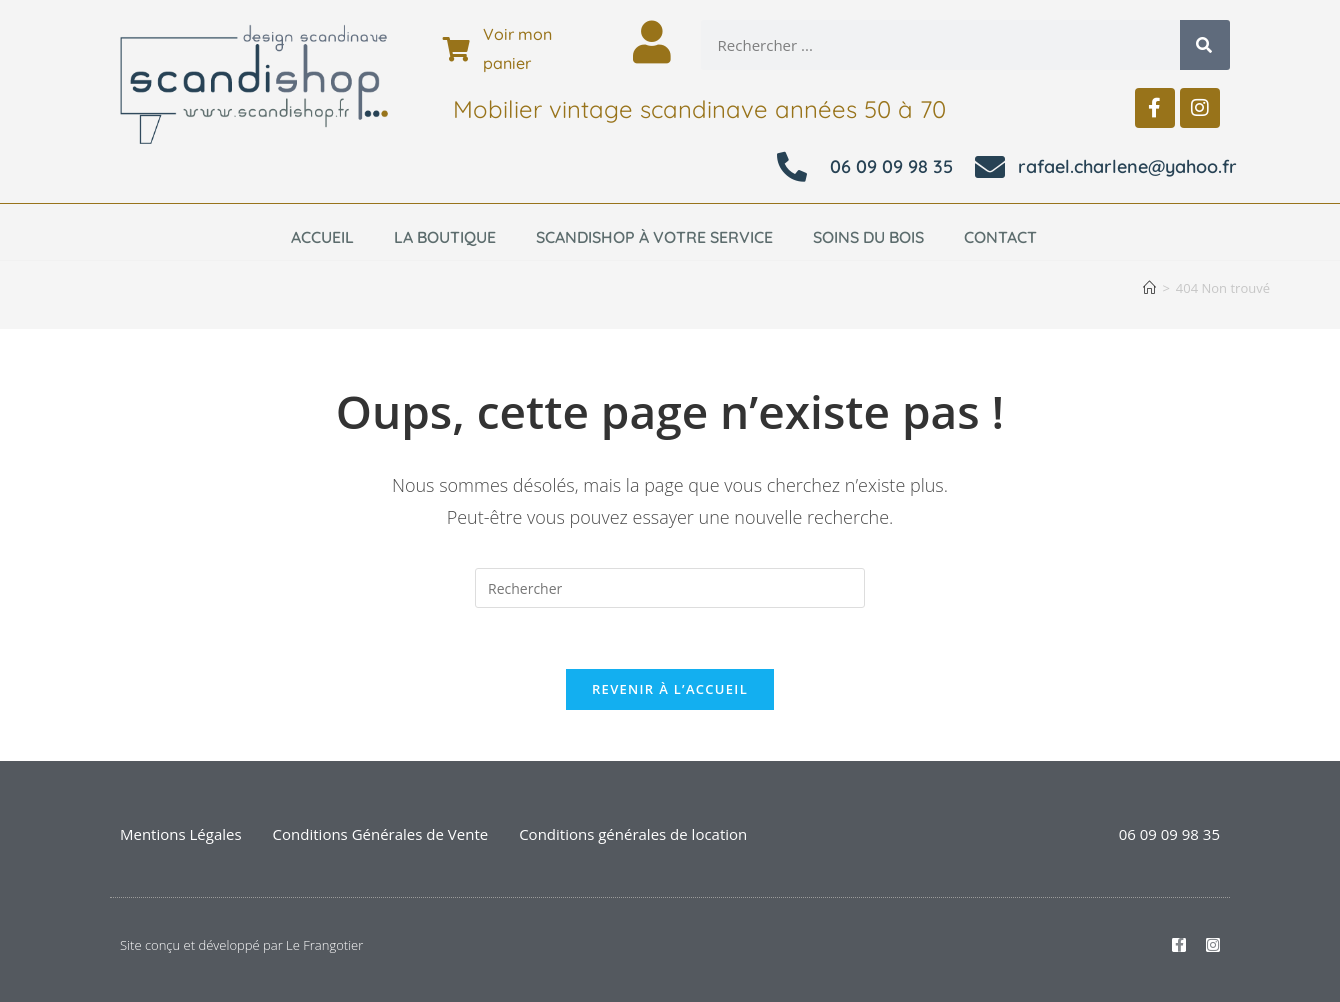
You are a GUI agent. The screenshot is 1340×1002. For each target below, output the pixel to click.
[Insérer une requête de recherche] (670, 588)
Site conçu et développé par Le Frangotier (241, 945)
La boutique (445, 237)
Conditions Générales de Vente (381, 834)
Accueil (322, 237)
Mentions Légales (181, 834)
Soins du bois (868, 237)
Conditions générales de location (633, 834)
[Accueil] (1149, 288)
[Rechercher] (1205, 45)
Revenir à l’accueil (670, 689)
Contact (1000, 237)
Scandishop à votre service (654, 237)
